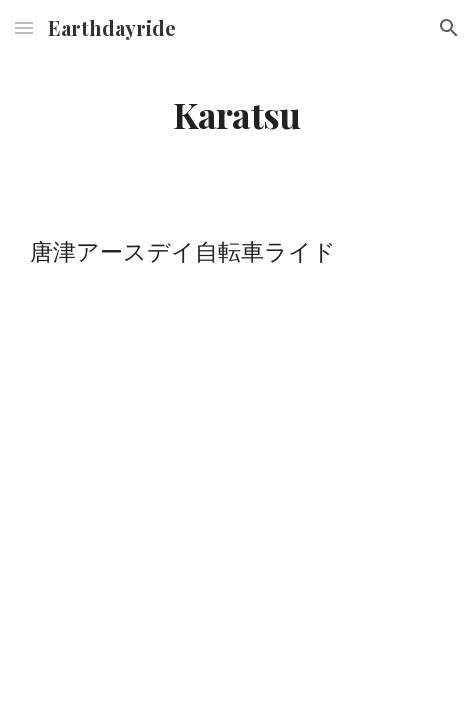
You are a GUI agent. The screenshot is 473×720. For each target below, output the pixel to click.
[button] (24, 27)
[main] (236, 115)
